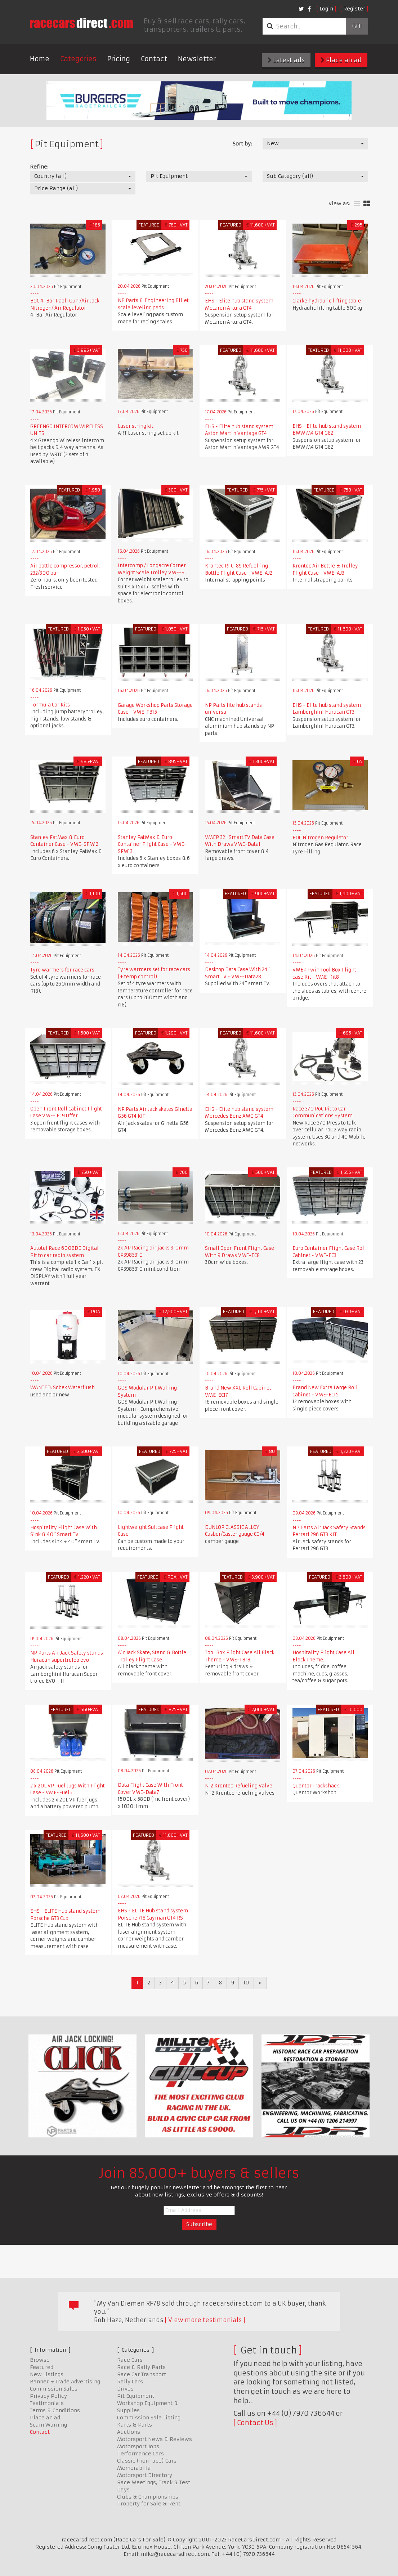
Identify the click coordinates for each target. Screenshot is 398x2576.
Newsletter (197, 59)
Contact (154, 59)
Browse (40, 2360)
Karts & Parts (134, 2425)
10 (246, 1982)
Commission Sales (53, 2389)
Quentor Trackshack (315, 1786)
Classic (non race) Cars (146, 2461)
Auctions (128, 2432)
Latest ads (286, 60)
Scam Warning (48, 2425)
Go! (357, 26)
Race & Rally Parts (141, 2367)
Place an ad (341, 60)
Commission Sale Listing (148, 2417)
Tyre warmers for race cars (62, 970)
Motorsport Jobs (138, 2446)
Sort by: (242, 143)
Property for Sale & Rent (148, 2503)
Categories (78, 59)
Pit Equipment (135, 2396)
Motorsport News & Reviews (154, 2439)
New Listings (46, 2374)
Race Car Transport (141, 2374)
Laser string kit (135, 426)
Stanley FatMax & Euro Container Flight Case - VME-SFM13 (152, 844)
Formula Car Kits (50, 705)
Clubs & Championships (147, 2497)
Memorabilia (134, 2468)
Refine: (39, 166)
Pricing (118, 59)
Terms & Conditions (55, 2410)
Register (354, 8)
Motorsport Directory (144, 2475)
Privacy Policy (48, 2396)
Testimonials (47, 2403)
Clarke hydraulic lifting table (326, 301)
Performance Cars (140, 2453)
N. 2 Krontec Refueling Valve (238, 1786)
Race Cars (130, 2360)
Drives (125, 2389)
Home (39, 59)
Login (326, 8)
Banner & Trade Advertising (65, 2381)
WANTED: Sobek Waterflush (62, 1388)
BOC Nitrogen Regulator (320, 838)
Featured (41, 2367)
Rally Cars (130, 2381)
